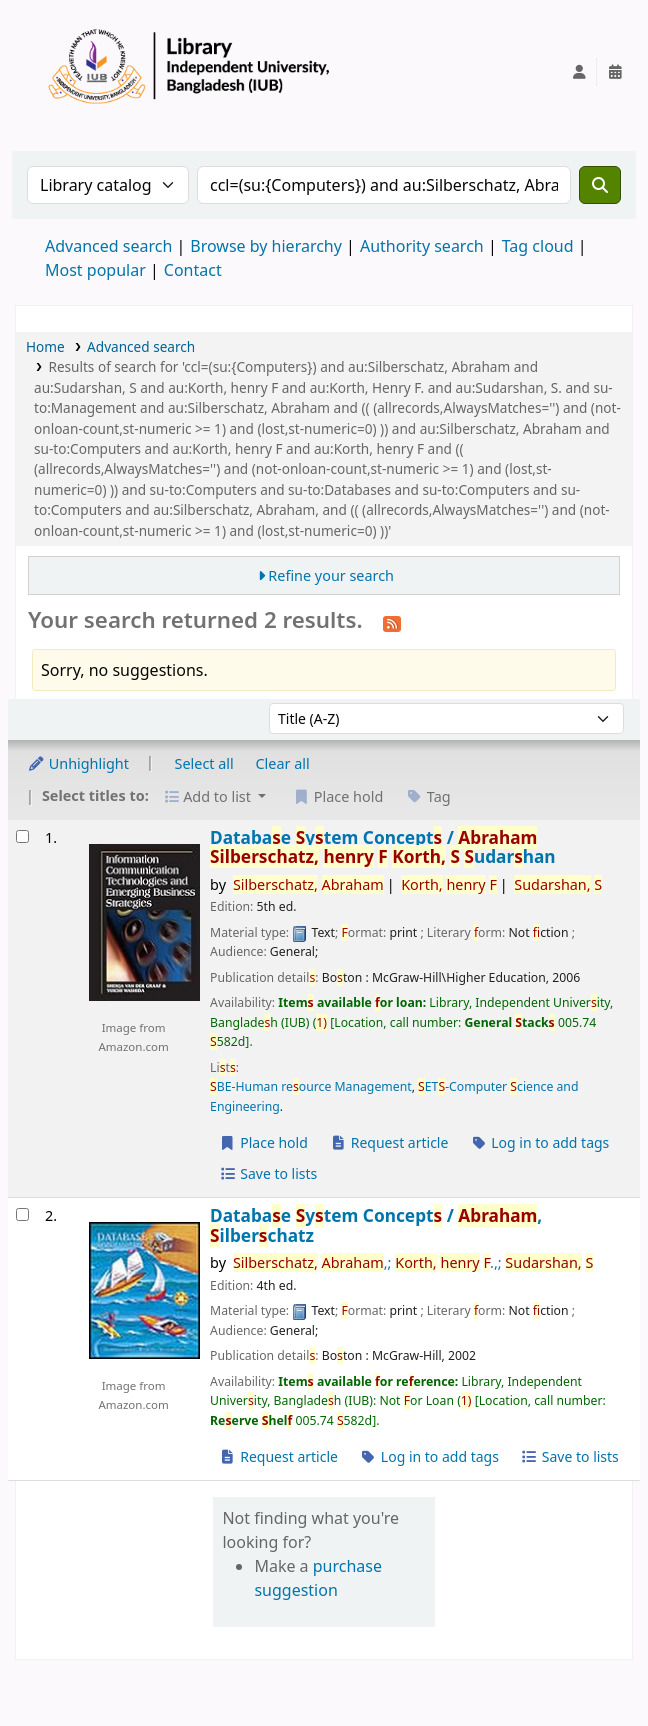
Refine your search (331, 575)
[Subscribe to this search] (392, 622)
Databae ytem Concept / (383, 847)
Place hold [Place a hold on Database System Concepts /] (263, 1142)
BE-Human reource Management (311, 1086)
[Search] (600, 185)
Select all (204, 763)
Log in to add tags (539, 1142)
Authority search (422, 246)
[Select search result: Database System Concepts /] (22, 836)
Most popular (95, 270)
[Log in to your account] (579, 72)
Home (45, 346)
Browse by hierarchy (266, 246)
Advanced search (108, 246)
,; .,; (413, 1262)
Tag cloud (538, 246)
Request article (389, 1142)
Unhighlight (78, 763)
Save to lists (268, 1173)
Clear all (283, 763)
